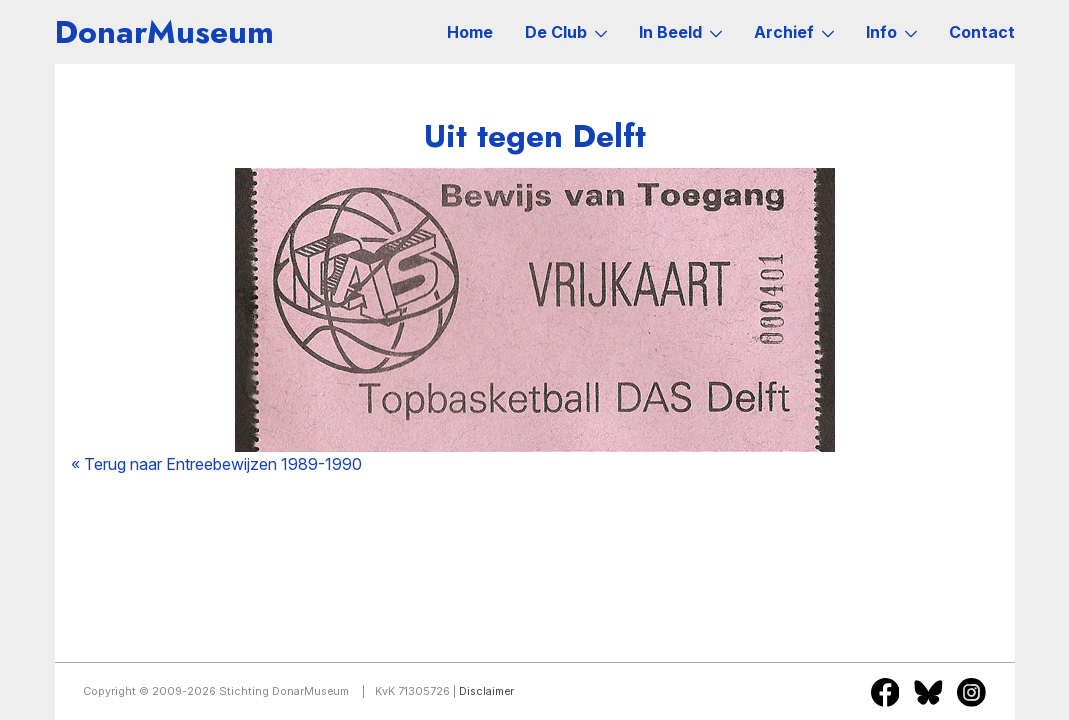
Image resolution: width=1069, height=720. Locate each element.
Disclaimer (486, 691)
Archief (794, 32)
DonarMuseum (164, 32)
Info (891, 32)
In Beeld (680, 32)
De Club (566, 32)
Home (470, 32)
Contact (982, 32)
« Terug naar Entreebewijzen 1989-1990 (216, 464)
